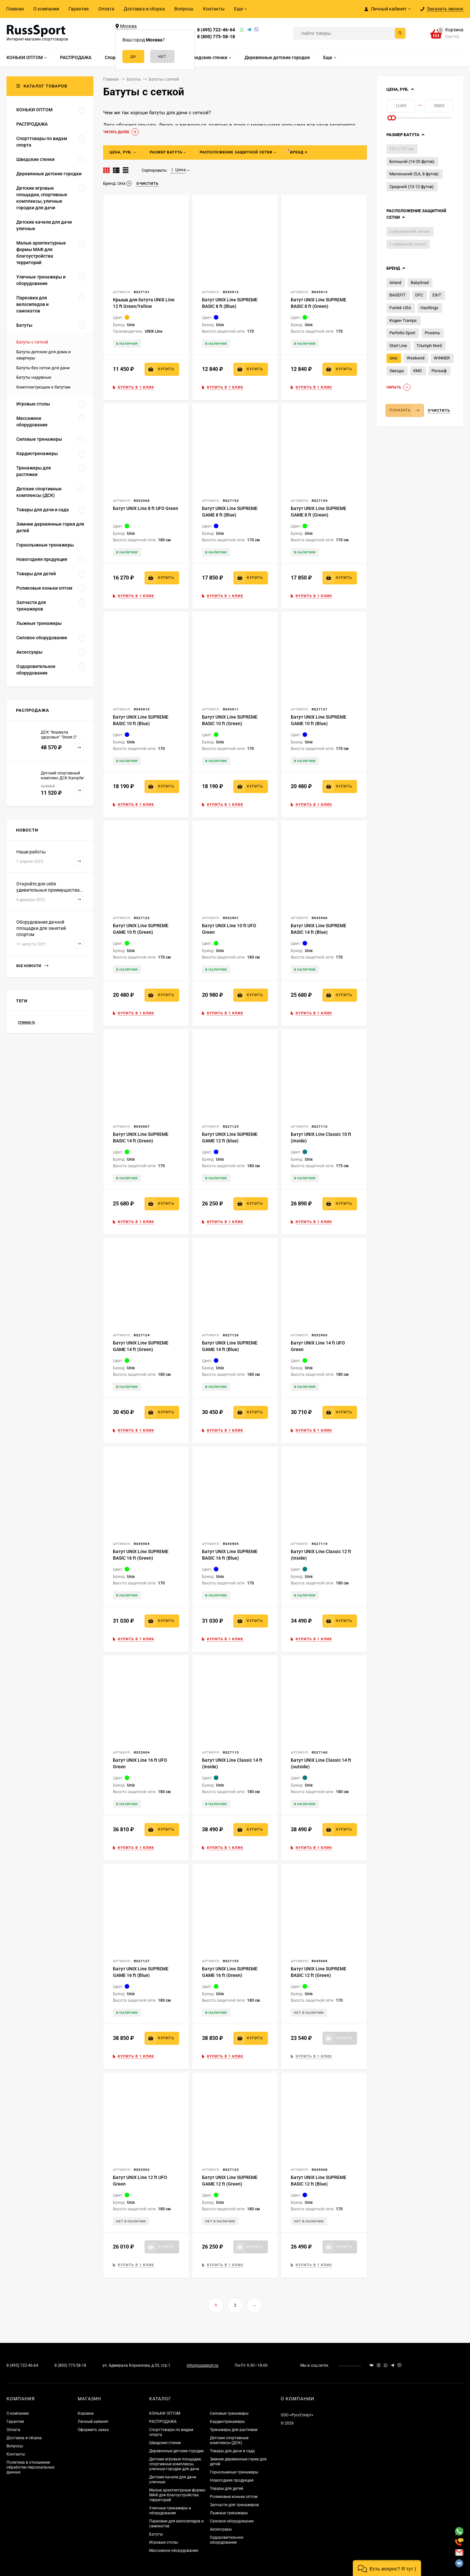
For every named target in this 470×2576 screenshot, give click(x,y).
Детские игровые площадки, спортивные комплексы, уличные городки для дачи (175, 2464)
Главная (15, 8)
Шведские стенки (165, 2443)
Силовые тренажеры (229, 2413)
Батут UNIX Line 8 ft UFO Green (145, 508)
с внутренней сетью (409, 231)
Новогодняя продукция (232, 2480)
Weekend (415, 358)
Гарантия (79, 8)
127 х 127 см (401, 148)
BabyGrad (420, 282)
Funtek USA (400, 307)
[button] (387, 2568)
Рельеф (438, 370)
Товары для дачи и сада (232, 2451)
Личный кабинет (93, 2421)
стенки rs (26, 1022)
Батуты (156, 2534)
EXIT (436, 295)
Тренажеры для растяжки (234, 2429)
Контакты (214, 8)
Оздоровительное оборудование (226, 2540)
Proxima (432, 332)
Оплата (106, 8)
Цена (178, 169)
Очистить (439, 410)
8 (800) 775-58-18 (216, 36)
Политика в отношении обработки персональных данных (31, 2467)
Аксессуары (221, 2529)
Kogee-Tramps (403, 320)
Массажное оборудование (173, 2550)
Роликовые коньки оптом (234, 2496)
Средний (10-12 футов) (411, 186)
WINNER (442, 358)
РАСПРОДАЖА (163, 2421)
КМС (417, 370)
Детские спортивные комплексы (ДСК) (229, 2440)
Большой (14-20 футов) (411, 161)
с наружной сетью (407, 244)
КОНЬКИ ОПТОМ (164, 2413)
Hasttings (429, 307)
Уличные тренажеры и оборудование (170, 2510)
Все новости (32, 966)
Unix (393, 358)
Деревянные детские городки (176, 2451)
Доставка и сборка (144, 8)
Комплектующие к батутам (43, 387)
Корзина (86, 2413)
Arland (395, 282)
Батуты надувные (33, 377)
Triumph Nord (429, 345)
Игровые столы (163, 2542)
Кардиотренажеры (227, 2421)
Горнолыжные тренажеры (234, 2472)
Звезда (396, 370)
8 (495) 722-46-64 (216, 29)
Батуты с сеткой (32, 342)
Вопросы (184, 8)
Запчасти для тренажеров (234, 2505)
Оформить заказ (93, 2429)
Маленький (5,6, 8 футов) (414, 173)
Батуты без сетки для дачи (43, 367)
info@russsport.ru (202, 2365)
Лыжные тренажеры (229, 2513)
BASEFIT (397, 295)
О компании (46, 8)
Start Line (398, 345)
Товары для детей (226, 2488)
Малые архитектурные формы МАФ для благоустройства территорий (177, 2495)
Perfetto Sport (402, 332)
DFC (419, 295)
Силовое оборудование (232, 2521)
